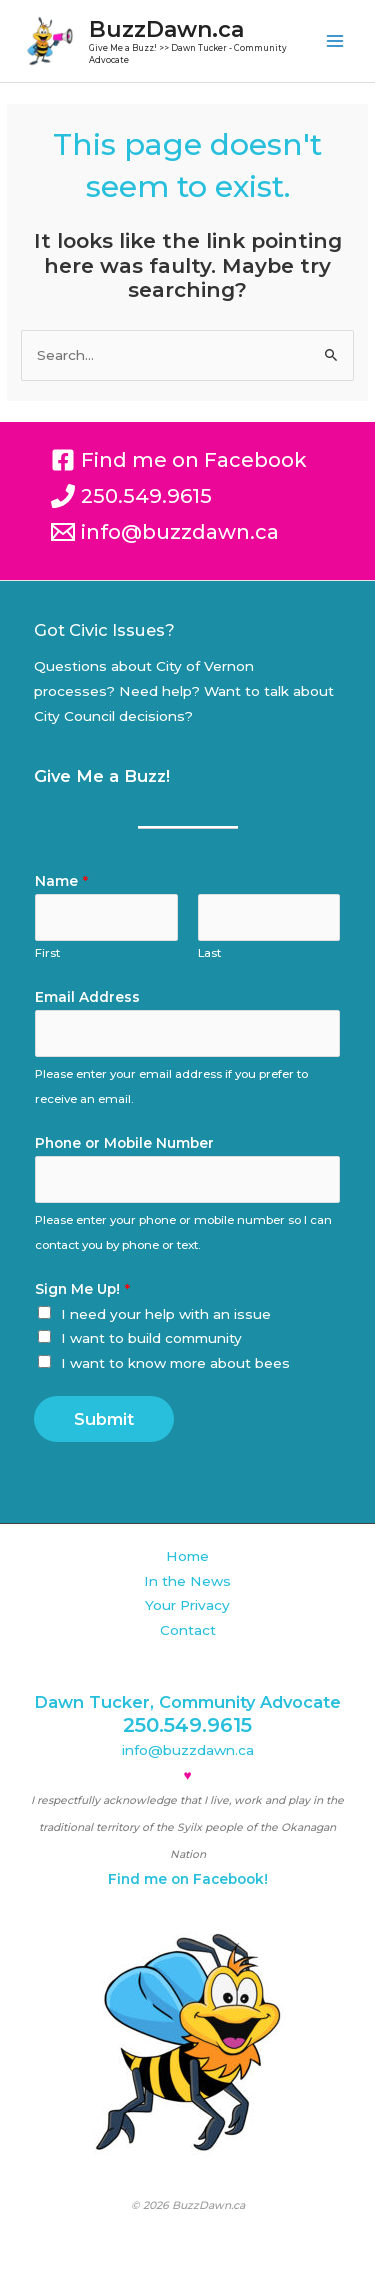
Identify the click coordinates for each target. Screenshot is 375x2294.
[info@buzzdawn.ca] (165, 532)
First (47, 953)
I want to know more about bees (175, 1363)
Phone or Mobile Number (124, 1143)
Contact (188, 1630)
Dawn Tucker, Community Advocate (187, 1702)
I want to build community (151, 1338)
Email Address (87, 997)
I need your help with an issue (166, 1314)
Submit (104, 1419)
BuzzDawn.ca (166, 29)
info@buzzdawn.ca (188, 1750)
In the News (187, 1581)
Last (209, 953)
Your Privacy (187, 1605)
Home (187, 1556)
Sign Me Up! (82, 1289)
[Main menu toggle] (335, 41)
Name (61, 881)
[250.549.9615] (131, 496)
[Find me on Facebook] (179, 460)
